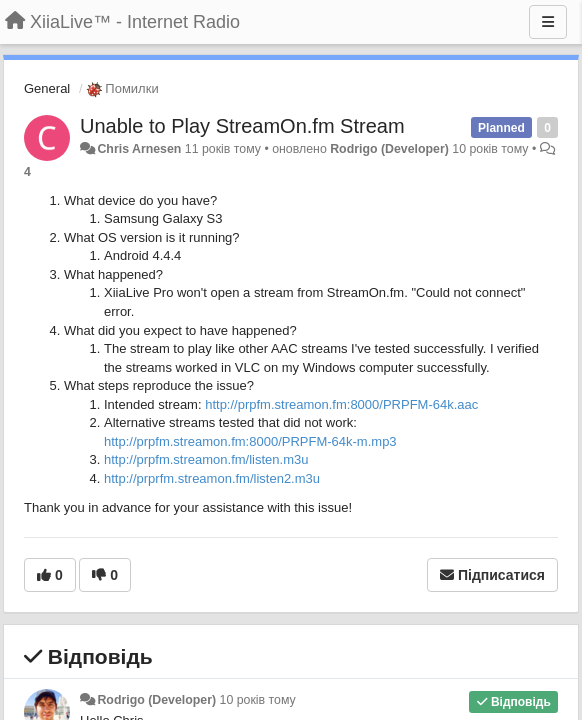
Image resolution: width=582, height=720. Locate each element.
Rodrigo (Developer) (389, 149)
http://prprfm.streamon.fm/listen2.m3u (212, 478)
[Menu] (548, 22)
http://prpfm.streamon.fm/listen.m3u (206, 459)
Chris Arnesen (139, 149)
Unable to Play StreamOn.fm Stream (242, 126)
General (47, 88)
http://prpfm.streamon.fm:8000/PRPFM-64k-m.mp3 (250, 441)
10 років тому (258, 700)
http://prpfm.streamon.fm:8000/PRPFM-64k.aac (341, 404)
